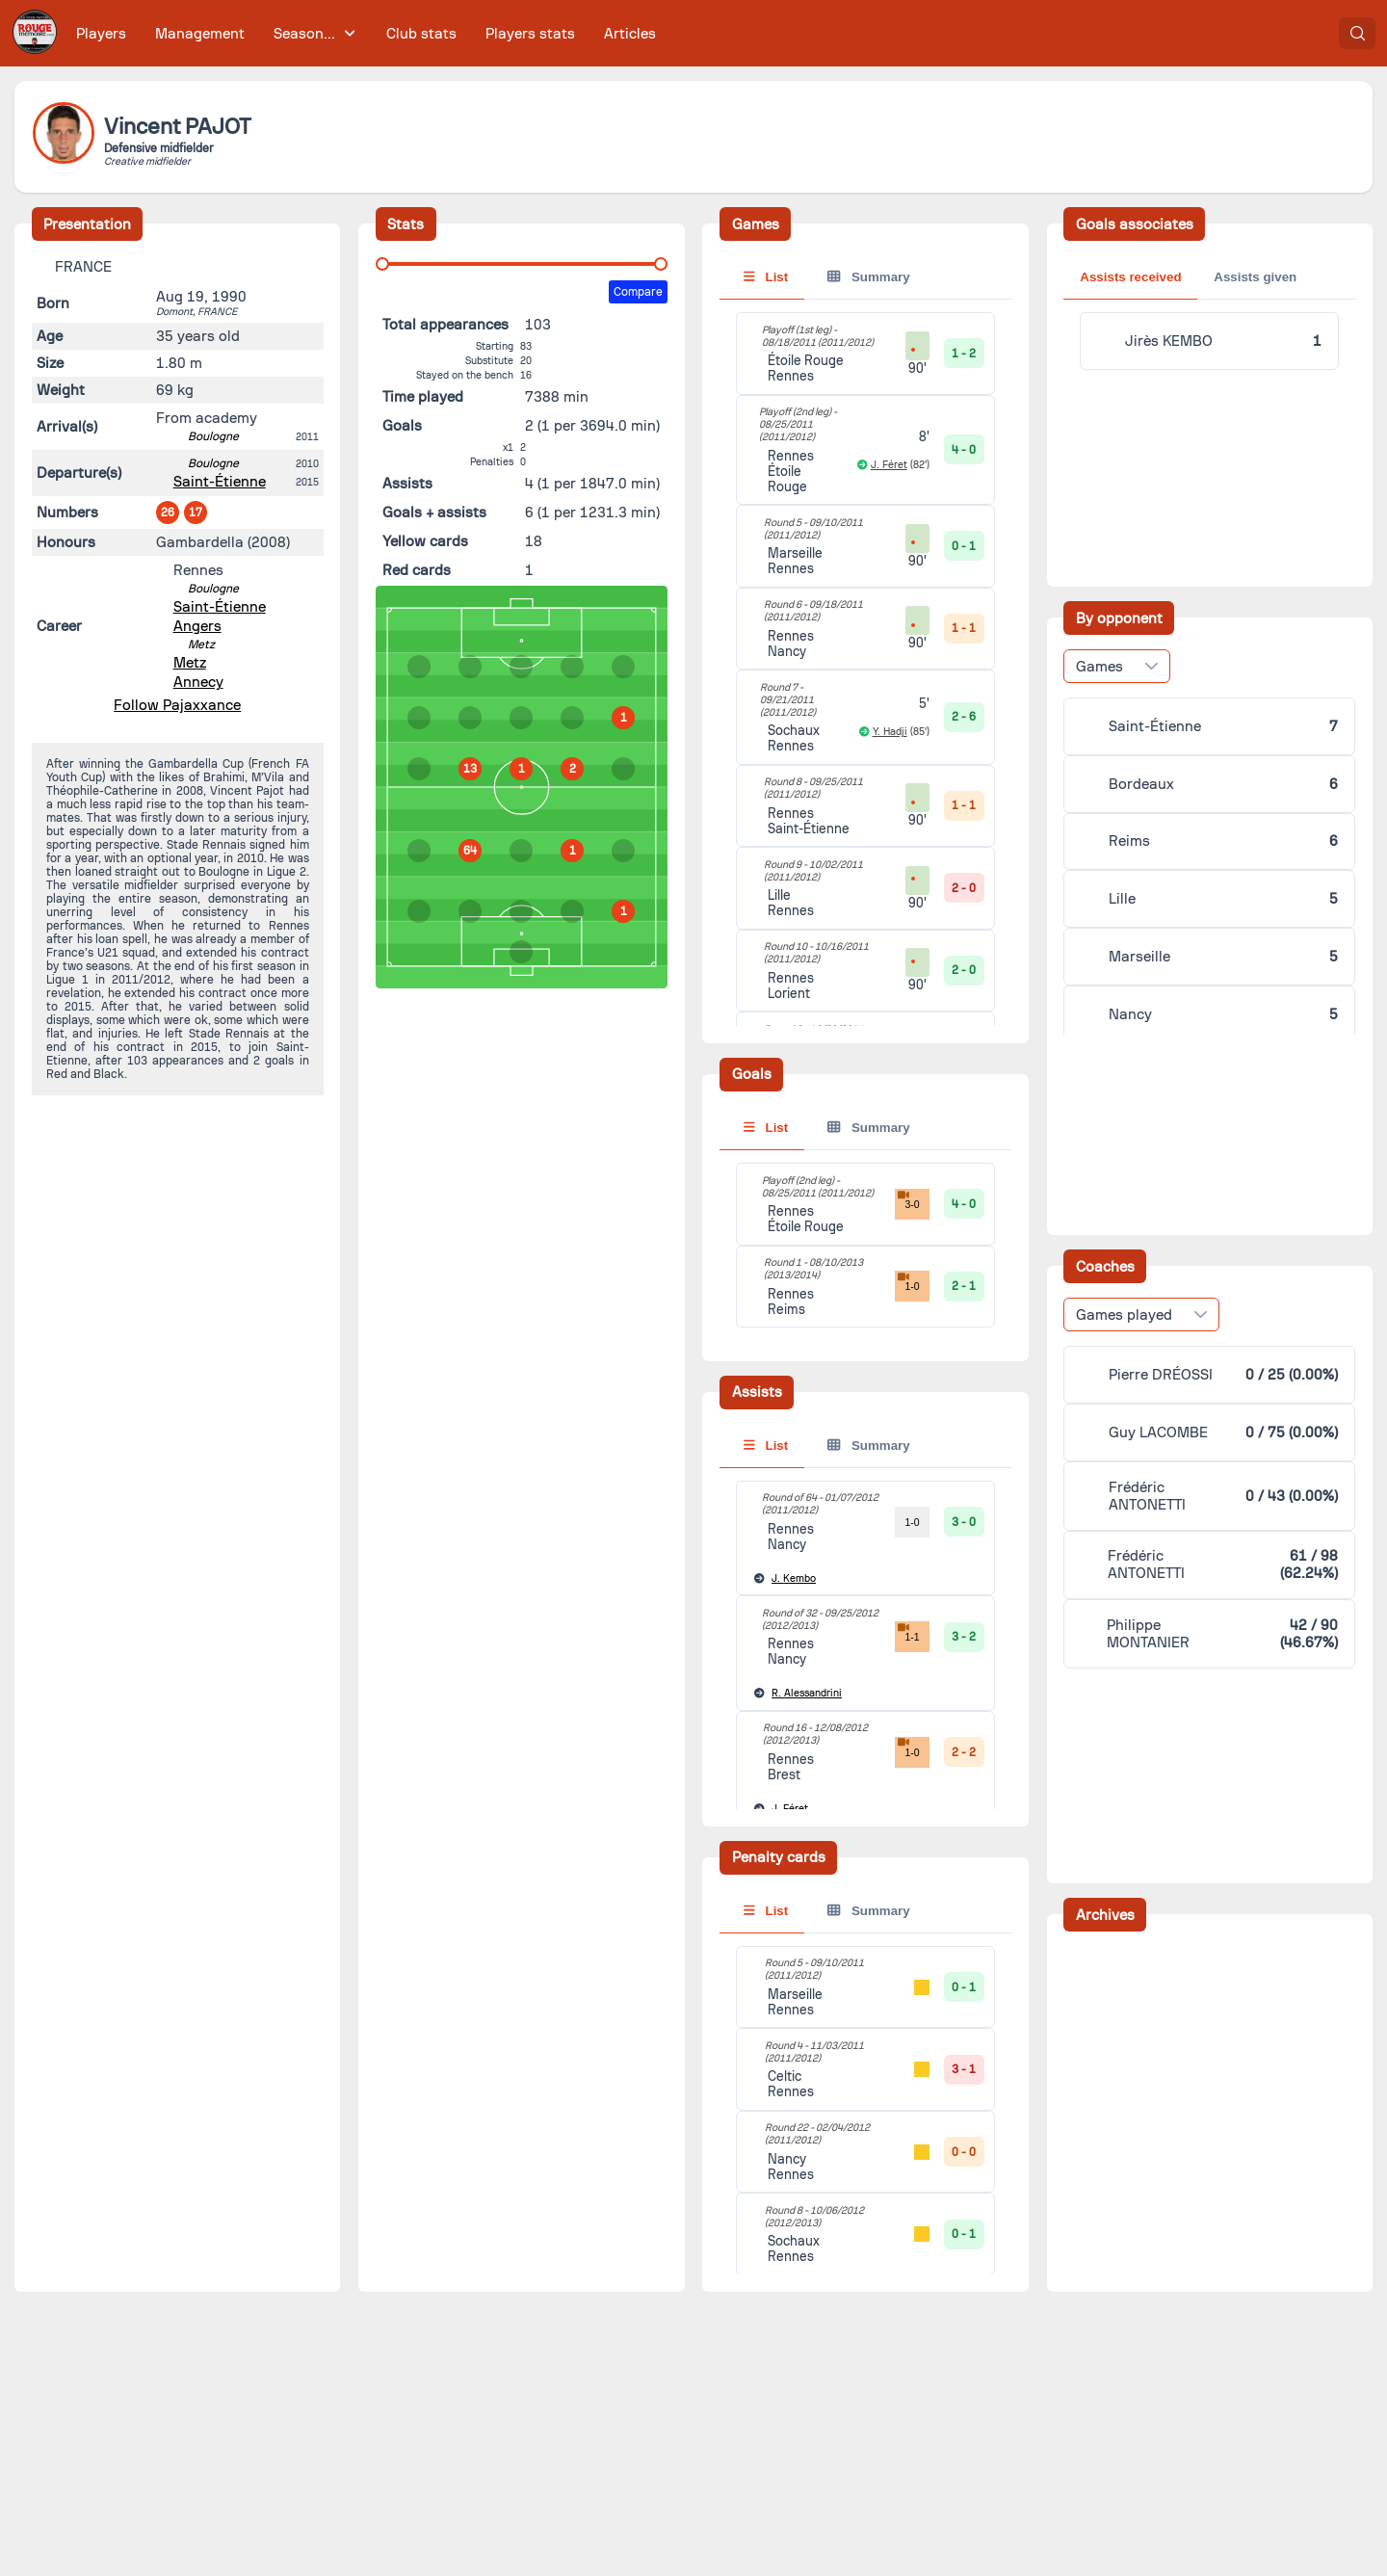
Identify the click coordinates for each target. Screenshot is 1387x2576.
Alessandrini (807, 1693)
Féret (790, 1808)
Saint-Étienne (219, 481)
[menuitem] (101, 33)
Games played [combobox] (1124, 1002)
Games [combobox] (1099, 509)
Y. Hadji (890, 731)
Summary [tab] (868, 277)
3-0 (907, 1199)
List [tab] (766, 277)
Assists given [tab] (1255, 277)
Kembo (794, 1578)
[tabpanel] (865, 1245)
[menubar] (366, 33)
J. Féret (889, 465)
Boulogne (213, 436)
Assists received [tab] (1130, 277)
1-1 (907, 1632)
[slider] (382, 264)
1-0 (907, 1281)
